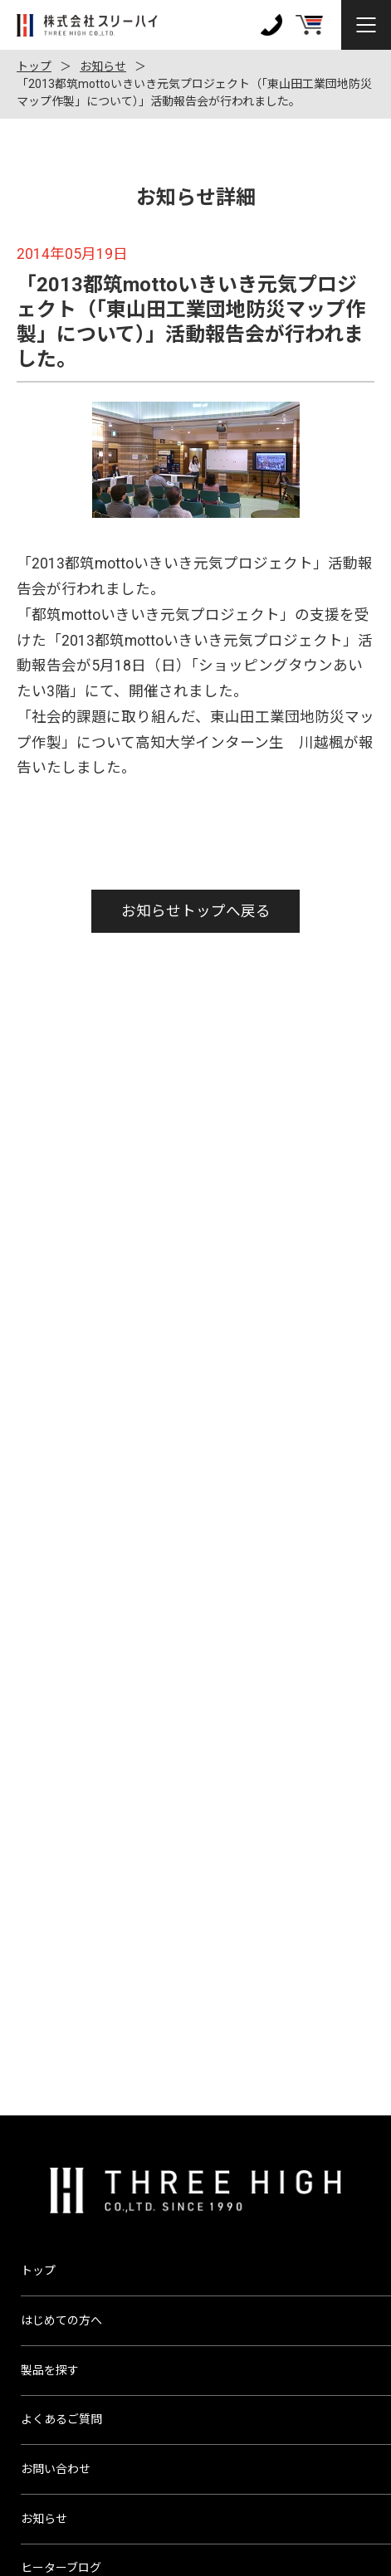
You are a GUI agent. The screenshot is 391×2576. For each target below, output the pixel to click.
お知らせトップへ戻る (196, 911)
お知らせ (103, 66)
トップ (34, 66)
